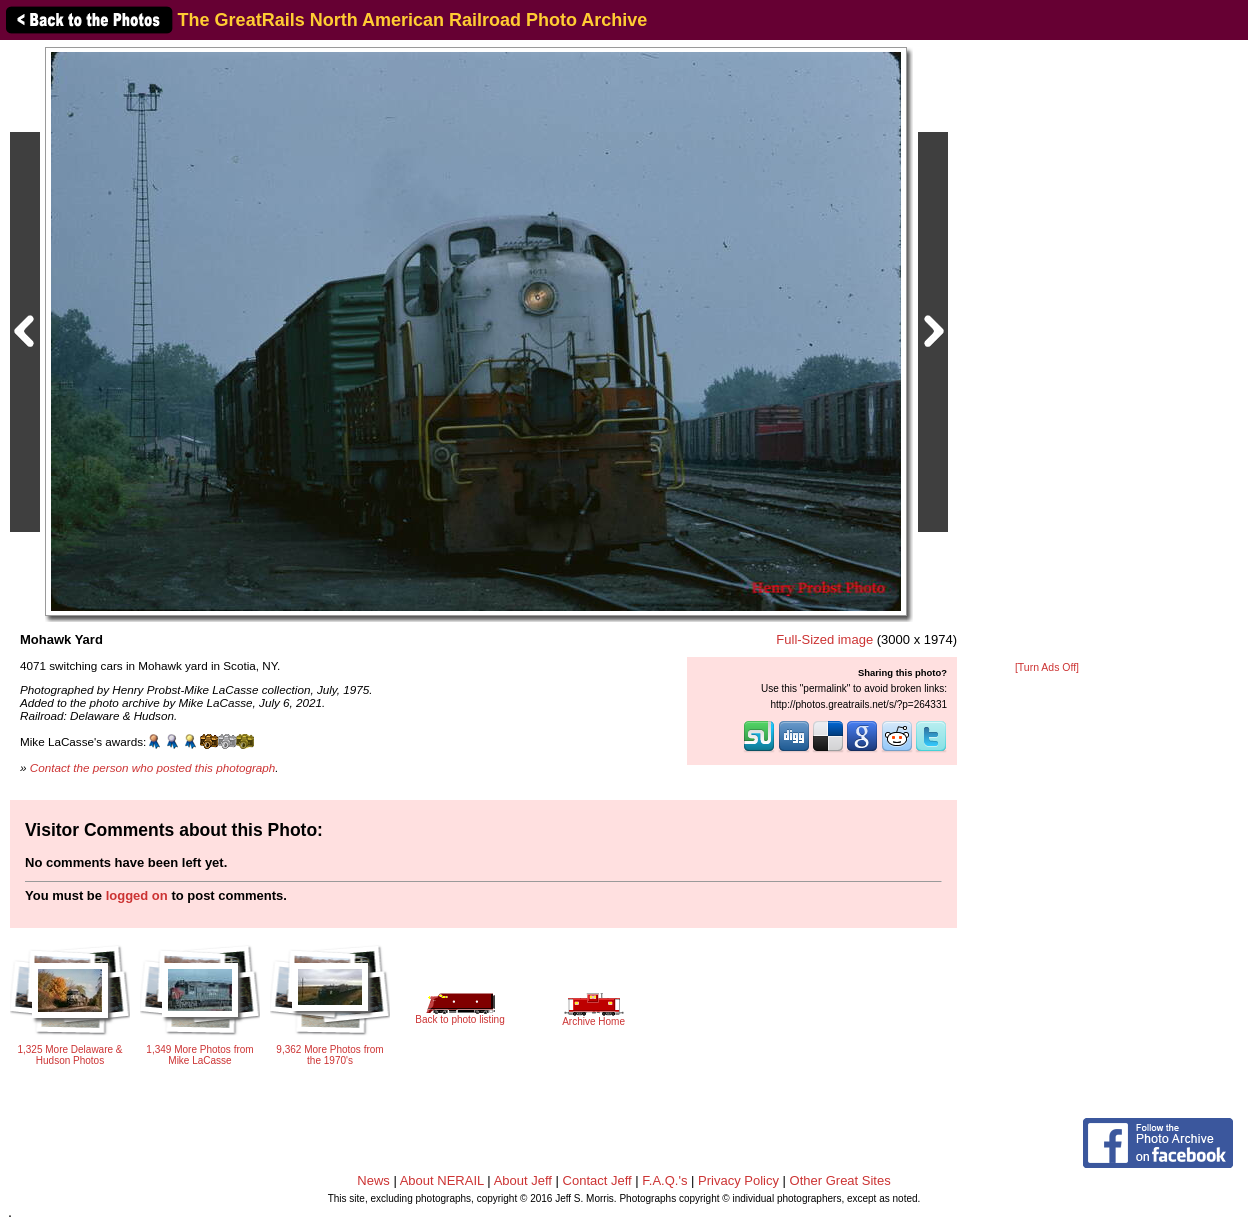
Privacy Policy (738, 1180)
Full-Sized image (824, 639)
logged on (137, 895)
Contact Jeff (597, 1180)
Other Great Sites (840, 1180)
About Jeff (523, 1180)
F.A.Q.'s (664, 1180)
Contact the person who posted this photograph (153, 767)
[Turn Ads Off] (1047, 667)
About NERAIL (442, 1180)
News (373, 1180)
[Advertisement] (1047, 352)
